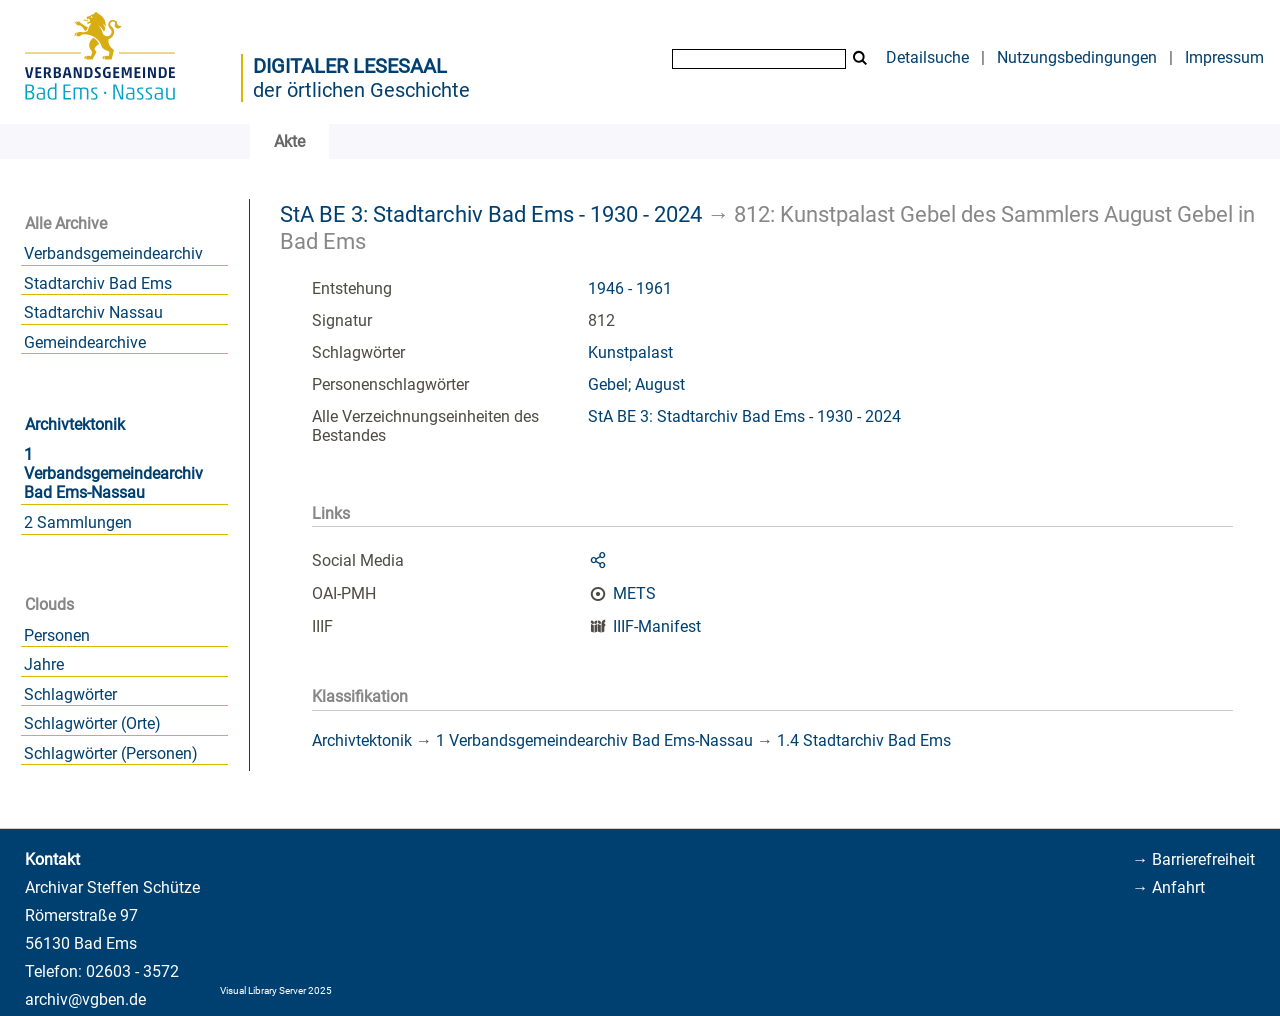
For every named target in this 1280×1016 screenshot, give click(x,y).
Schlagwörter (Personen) (111, 753)
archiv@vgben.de (85, 999)
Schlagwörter (70, 694)
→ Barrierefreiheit (1193, 859)
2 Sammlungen (78, 522)
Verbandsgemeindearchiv (113, 253)
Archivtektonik (75, 424)
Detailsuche (927, 57)
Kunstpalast (630, 352)
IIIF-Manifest (657, 626)
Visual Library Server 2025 (276, 990)
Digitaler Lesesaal (350, 66)
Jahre (44, 664)
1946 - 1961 (630, 288)
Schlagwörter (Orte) (92, 723)
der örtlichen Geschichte (361, 90)
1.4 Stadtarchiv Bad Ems (864, 740)
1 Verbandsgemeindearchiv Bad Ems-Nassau (113, 473)
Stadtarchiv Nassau (93, 312)
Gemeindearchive (85, 342)
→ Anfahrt (1168, 887)
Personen (57, 635)
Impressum (1224, 57)
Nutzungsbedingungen (1077, 57)
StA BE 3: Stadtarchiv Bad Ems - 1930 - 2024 (491, 214)
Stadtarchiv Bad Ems (98, 283)
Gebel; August (636, 384)
